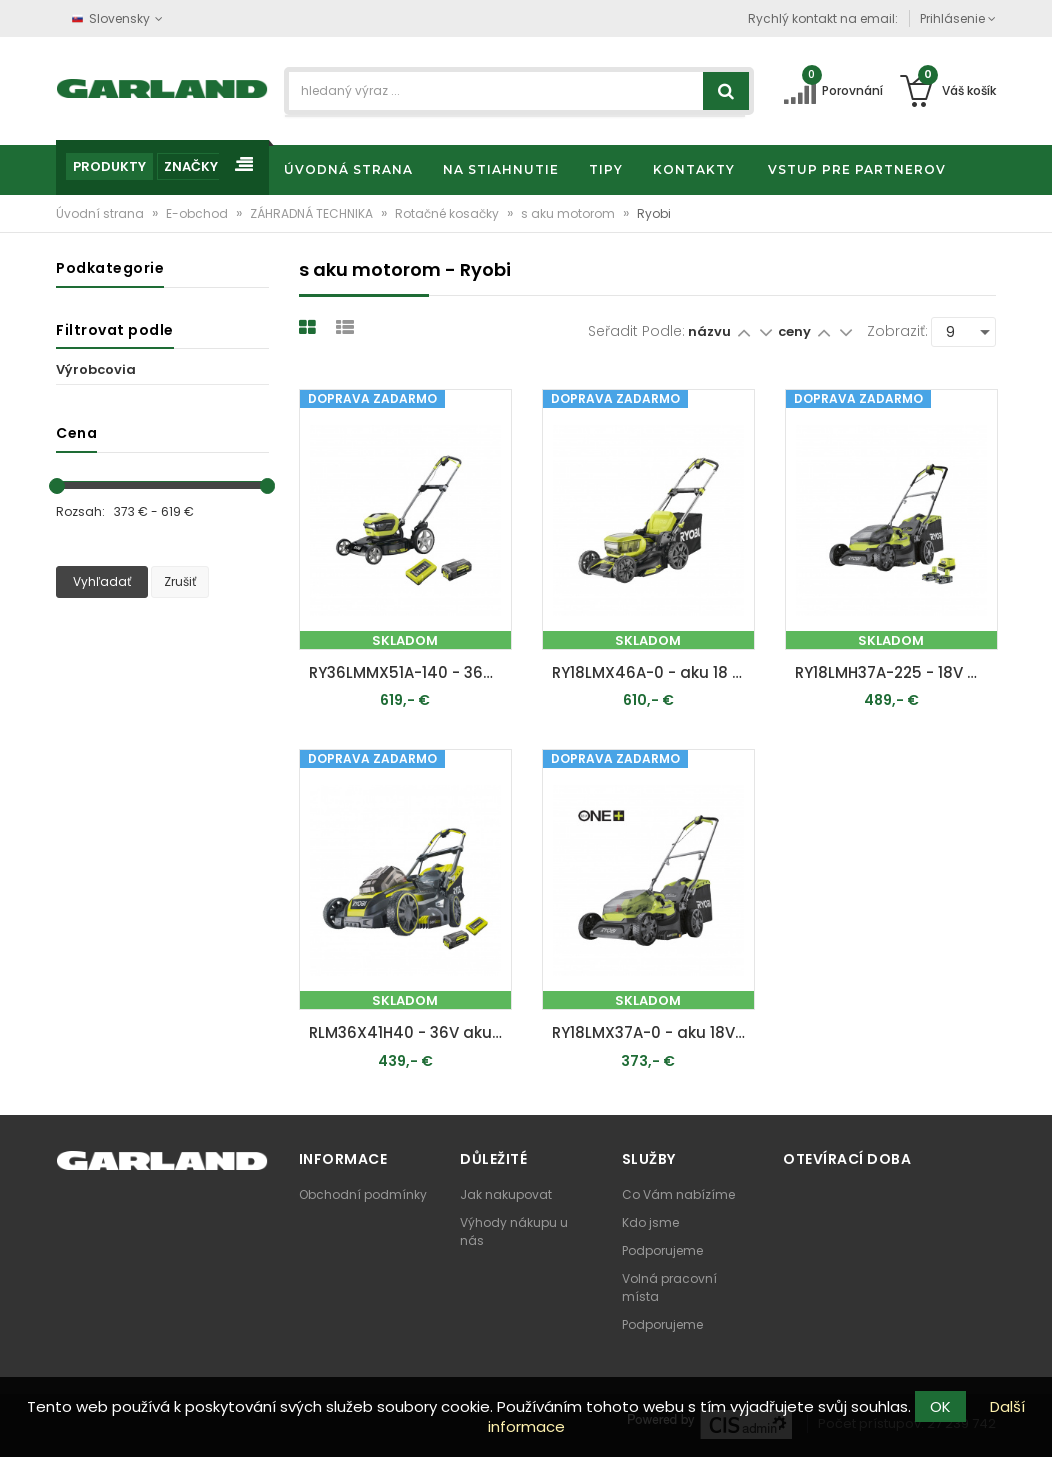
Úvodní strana (101, 213)
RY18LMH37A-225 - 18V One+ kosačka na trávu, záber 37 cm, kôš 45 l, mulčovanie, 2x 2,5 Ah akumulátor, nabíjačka (896, 672)
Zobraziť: (897, 331)
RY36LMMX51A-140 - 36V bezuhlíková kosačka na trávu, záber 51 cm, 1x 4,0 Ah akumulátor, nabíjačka (410, 672)
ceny (796, 331)
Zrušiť (180, 581)
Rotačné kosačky (448, 213)
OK (940, 1406)
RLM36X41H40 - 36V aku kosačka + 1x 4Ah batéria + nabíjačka (410, 1032)
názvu (709, 331)
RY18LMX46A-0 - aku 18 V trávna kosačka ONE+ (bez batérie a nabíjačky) (653, 672)
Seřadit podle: (636, 331)
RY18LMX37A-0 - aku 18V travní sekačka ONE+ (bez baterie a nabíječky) (653, 1032)
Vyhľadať (102, 581)
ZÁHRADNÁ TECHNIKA (313, 213)
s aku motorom (569, 213)
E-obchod (198, 213)
